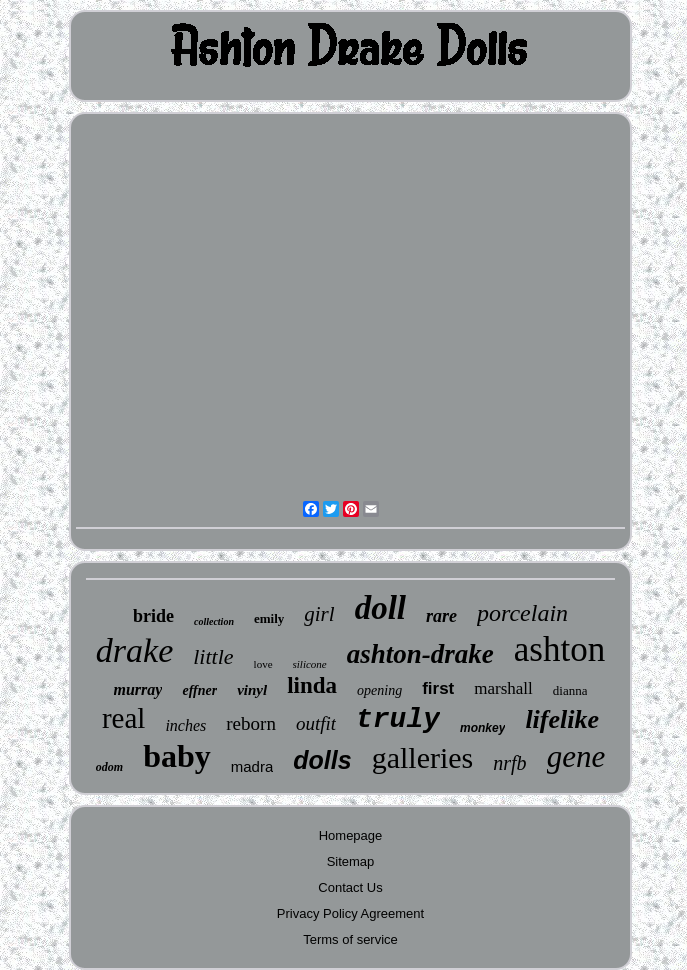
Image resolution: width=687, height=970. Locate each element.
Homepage (351, 835)
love (263, 664)
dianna (570, 690)
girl (319, 614)
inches (185, 725)
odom (109, 767)
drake (134, 650)
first (438, 688)
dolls (322, 760)
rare (441, 616)
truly (398, 719)
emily (269, 618)
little (213, 656)
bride (153, 616)
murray (138, 689)
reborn (251, 723)
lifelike (562, 719)
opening (379, 690)
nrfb (509, 763)
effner (199, 690)
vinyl (252, 690)
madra (252, 766)
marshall (503, 688)
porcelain (522, 613)
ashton (559, 649)
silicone (310, 664)
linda (312, 685)
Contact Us (350, 887)
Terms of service (350, 939)
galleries (423, 757)
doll (380, 608)
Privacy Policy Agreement (350, 913)
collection (214, 621)
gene (576, 756)
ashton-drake (420, 654)
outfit (316, 723)
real (123, 718)
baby (177, 756)
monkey (482, 728)
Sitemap (351, 861)
